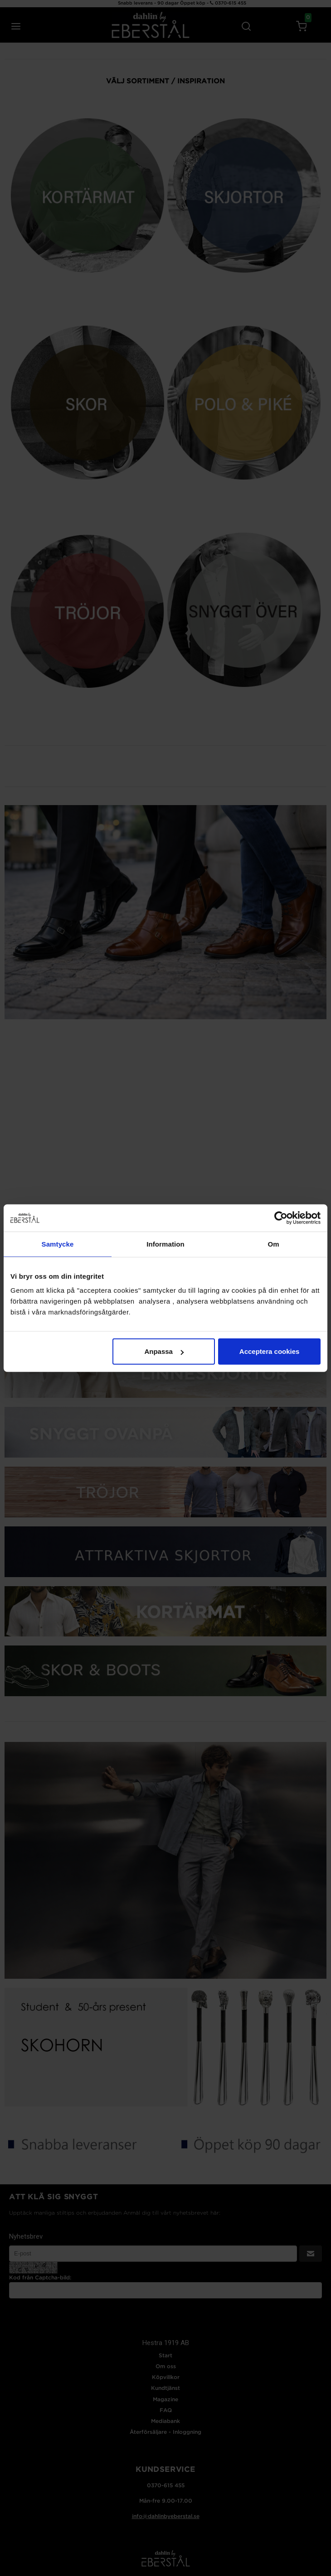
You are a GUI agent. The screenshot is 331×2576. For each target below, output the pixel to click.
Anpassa (164, 1351)
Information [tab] (165, 1243)
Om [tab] (273, 1243)
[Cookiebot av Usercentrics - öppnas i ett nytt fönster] (281, 1217)
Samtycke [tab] (58, 1243)
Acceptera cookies (269, 1351)
